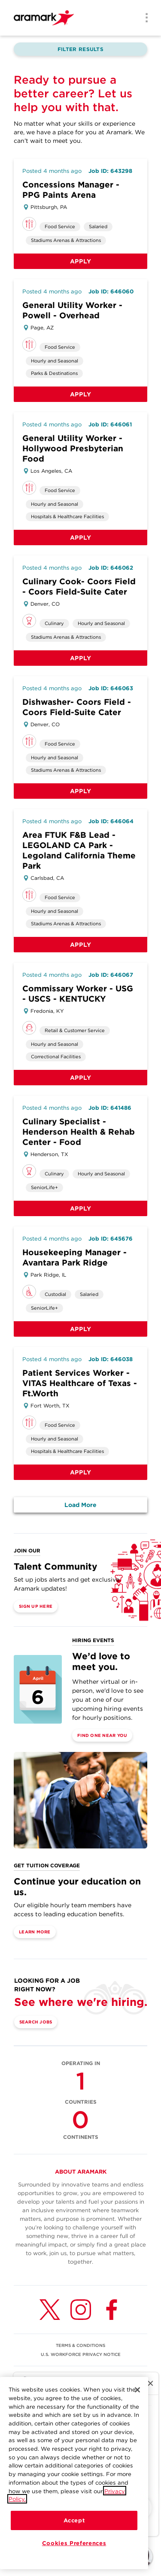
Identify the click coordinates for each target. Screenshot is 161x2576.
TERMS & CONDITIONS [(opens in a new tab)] (80, 2345)
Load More (80, 1504)
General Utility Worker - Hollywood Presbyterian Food (72, 448)
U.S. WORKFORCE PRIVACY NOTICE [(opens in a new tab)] (81, 2354)
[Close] (137, 2392)
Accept (74, 2523)
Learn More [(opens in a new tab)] (35, 1931)
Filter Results (80, 49)
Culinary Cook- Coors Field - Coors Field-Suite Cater (79, 587)
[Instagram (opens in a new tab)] (80, 2309)
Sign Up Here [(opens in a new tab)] (35, 1606)
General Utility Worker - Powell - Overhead (72, 310)
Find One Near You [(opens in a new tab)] (102, 1735)
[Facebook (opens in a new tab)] (111, 2309)
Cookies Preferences (74, 2546)
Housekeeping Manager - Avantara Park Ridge (74, 1257)
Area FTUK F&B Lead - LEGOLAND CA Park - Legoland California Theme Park (79, 850)
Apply (80, 261)
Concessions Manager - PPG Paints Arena (70, 190)
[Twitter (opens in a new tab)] (49, 2309)
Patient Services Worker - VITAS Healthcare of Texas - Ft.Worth (79, 1383)
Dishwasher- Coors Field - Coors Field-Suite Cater (76, 707)
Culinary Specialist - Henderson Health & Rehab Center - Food (78, 1132)
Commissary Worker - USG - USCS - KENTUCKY (77, 994)
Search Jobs (35, 2021)
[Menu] (144, 18)
